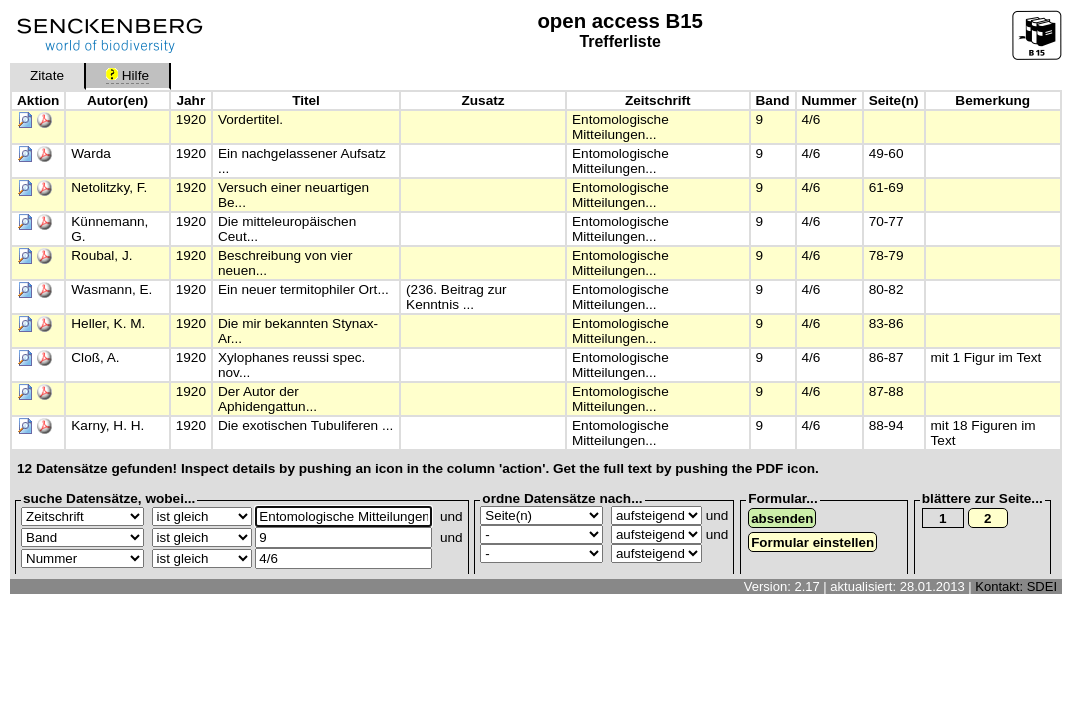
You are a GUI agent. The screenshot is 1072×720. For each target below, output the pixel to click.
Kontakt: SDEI (1016, 586)
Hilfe (127, 75)
